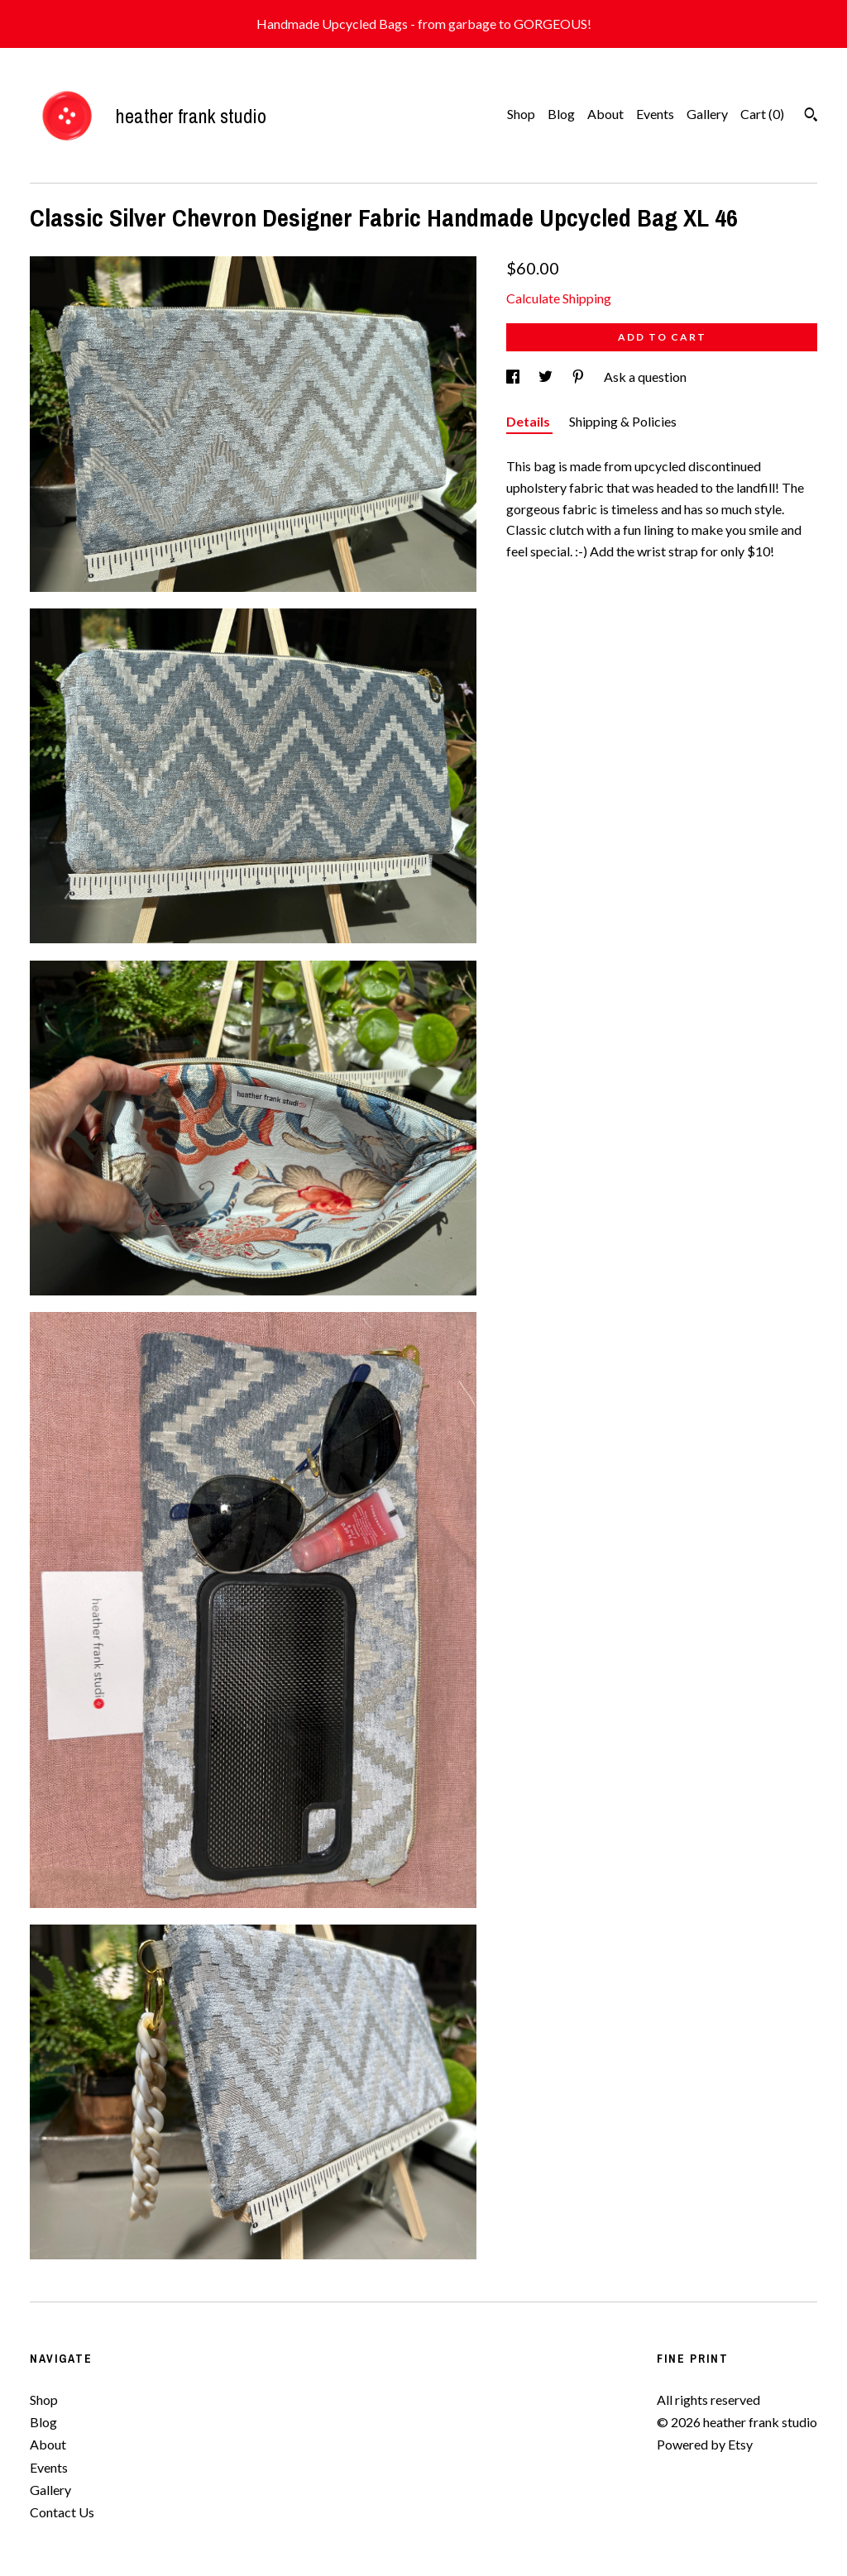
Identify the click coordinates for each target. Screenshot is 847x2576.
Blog (561, 114)
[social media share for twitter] (546, 376)
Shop (521, 114)
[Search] (811, 116)
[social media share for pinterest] (579, 376)
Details (529, 421)
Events (655, 114)
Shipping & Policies (623, 421)
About (605, 114)
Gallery (707, 114)
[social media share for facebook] (514, 376)
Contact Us (62, 2512)
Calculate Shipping (558, 298)
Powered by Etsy (705, 2444)
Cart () (762, 114)
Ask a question (645, 376)
